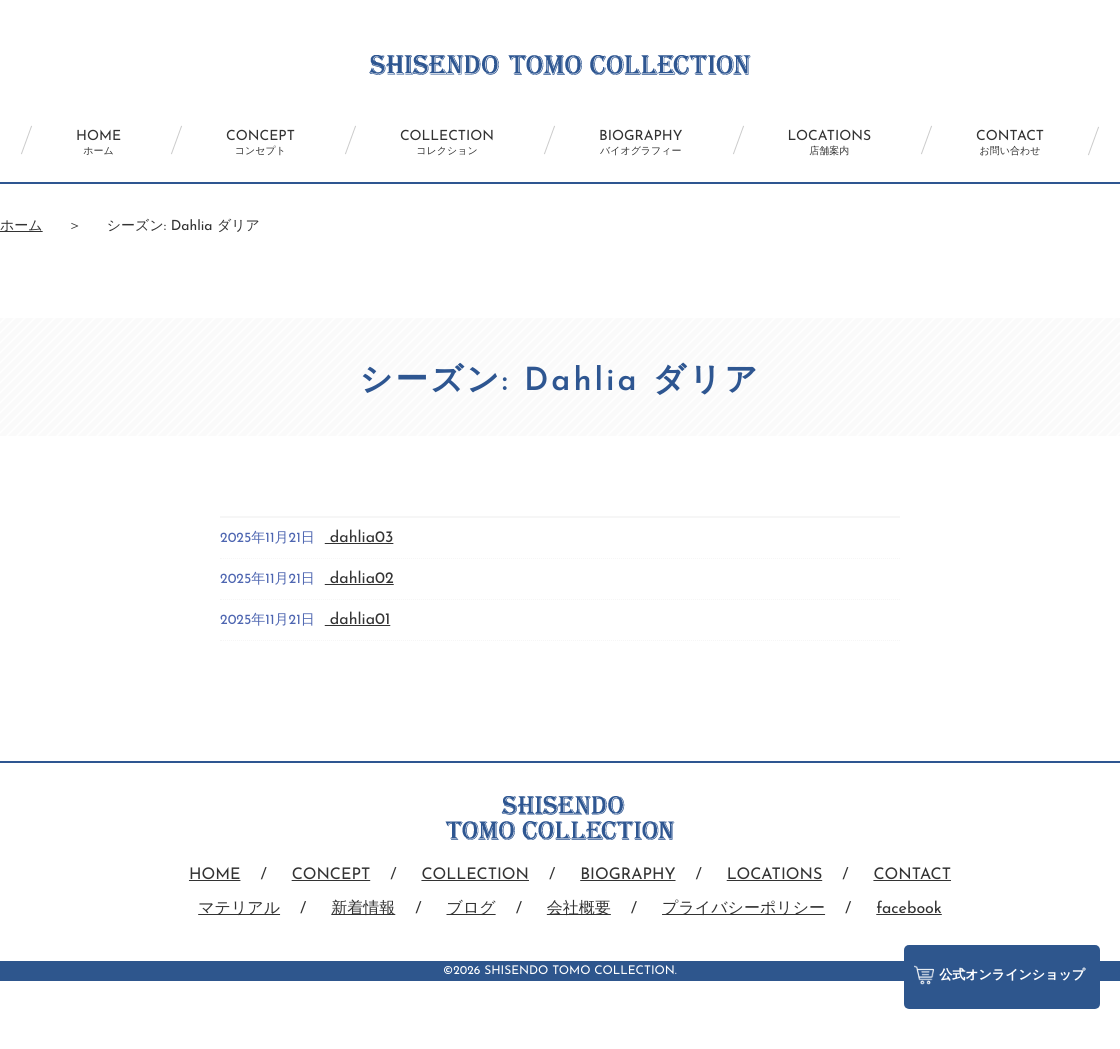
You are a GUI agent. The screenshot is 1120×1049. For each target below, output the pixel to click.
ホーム (21, 226)
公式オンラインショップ (999, 975)
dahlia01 (358, 620)
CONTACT (1010, 143)
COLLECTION (447, 143)
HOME (98, 143)
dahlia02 (359, 579)
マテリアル (239, 909)
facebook (909, 909)
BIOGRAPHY (640, 143)
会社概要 (579, 909)
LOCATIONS (830, 143)
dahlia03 (359, 538)
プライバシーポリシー (743, 909)
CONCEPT (260, 143)
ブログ (471, 909)
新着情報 (363, 909)
